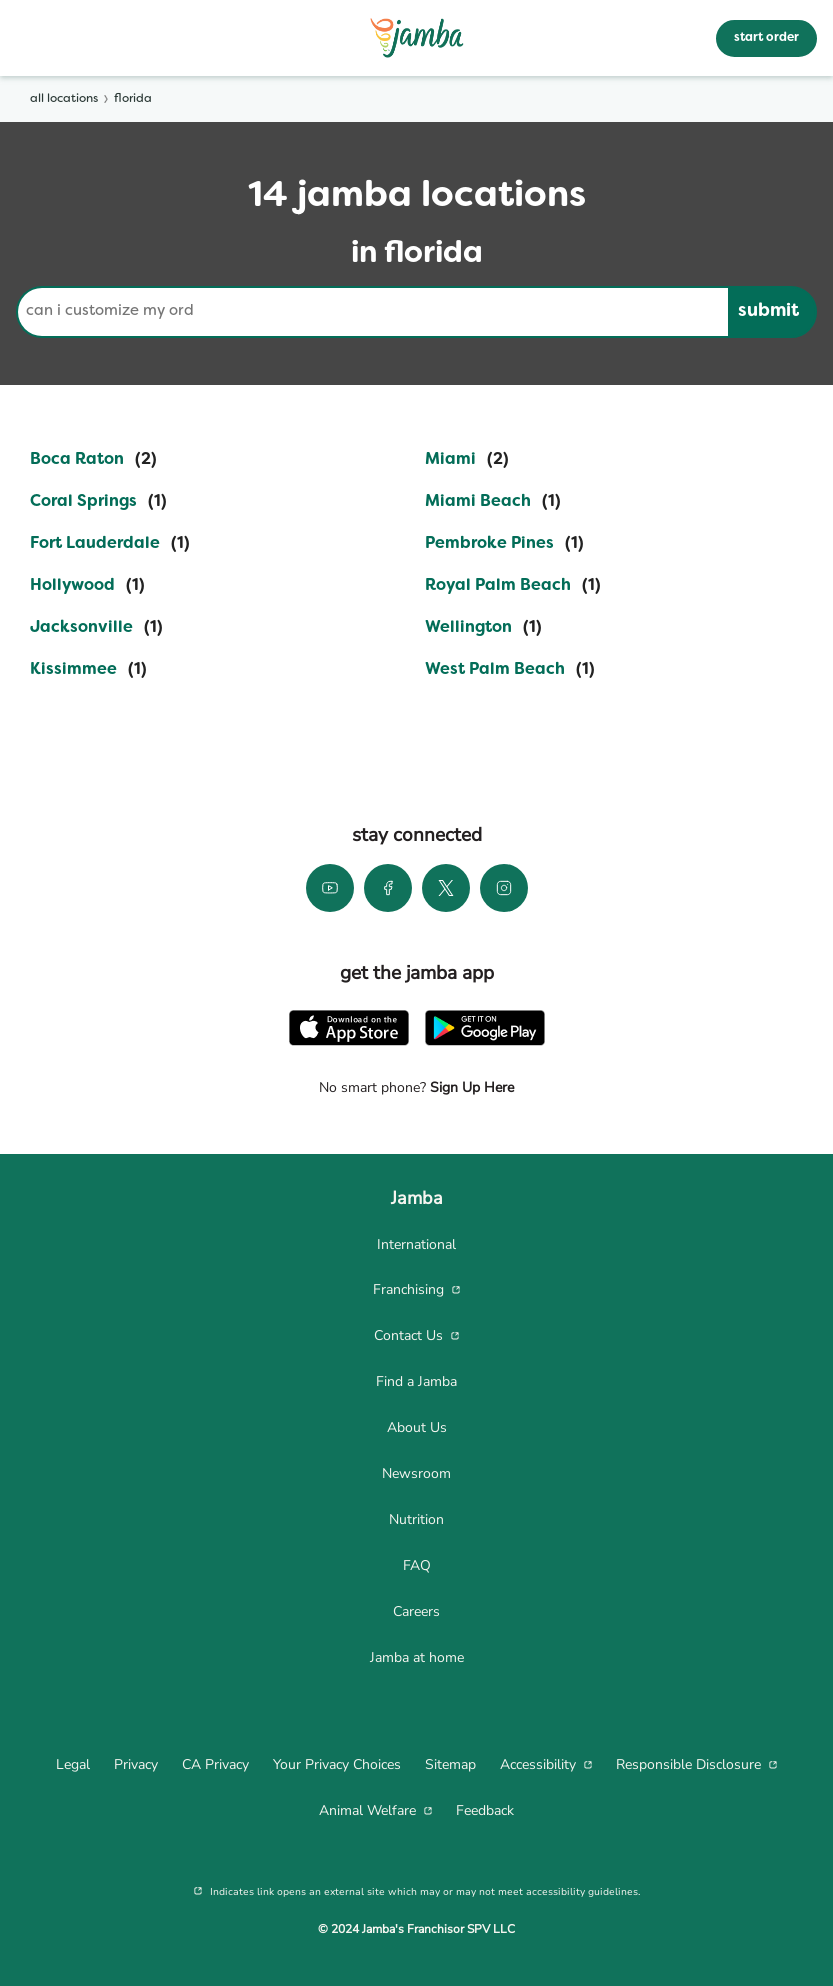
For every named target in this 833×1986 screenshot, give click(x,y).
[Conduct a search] (372, 312)
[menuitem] (416, 1245)
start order (766, 38)
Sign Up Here (470, 1087)
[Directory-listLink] (93, 460)
